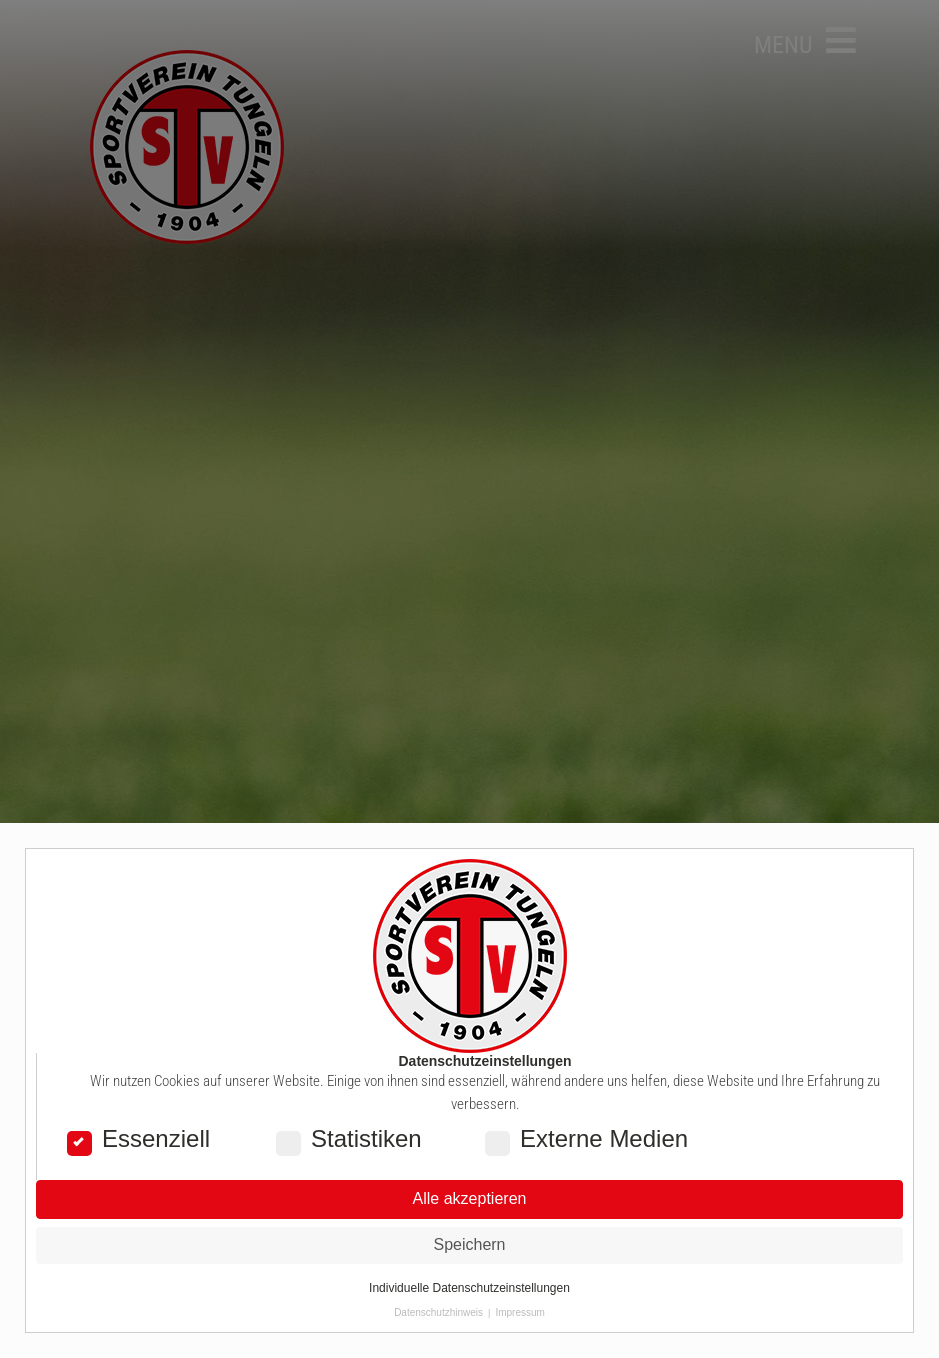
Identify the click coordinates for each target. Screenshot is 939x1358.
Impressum (519, 1312)
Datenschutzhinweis (438, 1312)
